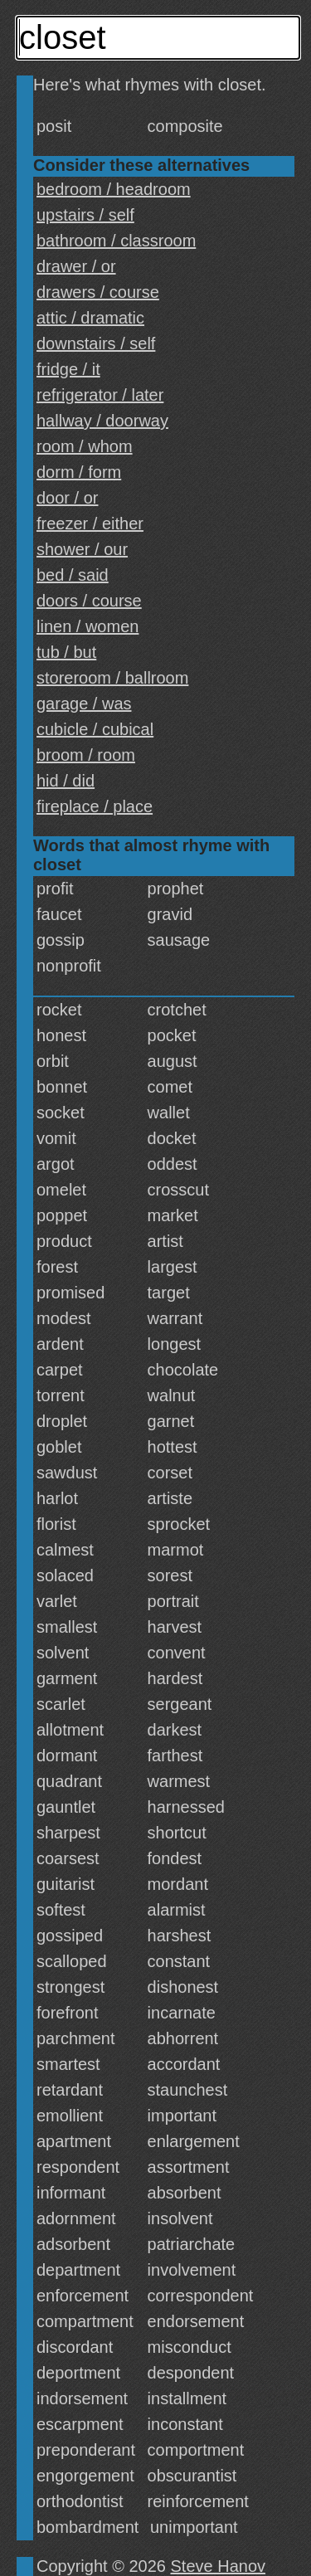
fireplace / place (94, 806)
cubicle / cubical (94, 729)
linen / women (87, 626)
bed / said (72, 575)
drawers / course (97, 292)
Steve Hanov (218, 2566)
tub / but (66, 652)
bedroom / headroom (113, 189)
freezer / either (89, 523)
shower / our (82, 549)
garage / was (84, 703)
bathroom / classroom (116, 240)
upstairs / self (85, 215)
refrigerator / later (99, 395)
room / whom (84, 446)
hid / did (65, 781)
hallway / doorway (102, 420)
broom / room (85, 755)
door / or (67, 498)
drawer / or (76, 266)
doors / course (89, 601)
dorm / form (78, 472)
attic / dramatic (90, 318)
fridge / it (68, 369)
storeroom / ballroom (112, 678)
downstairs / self (95, 343)
